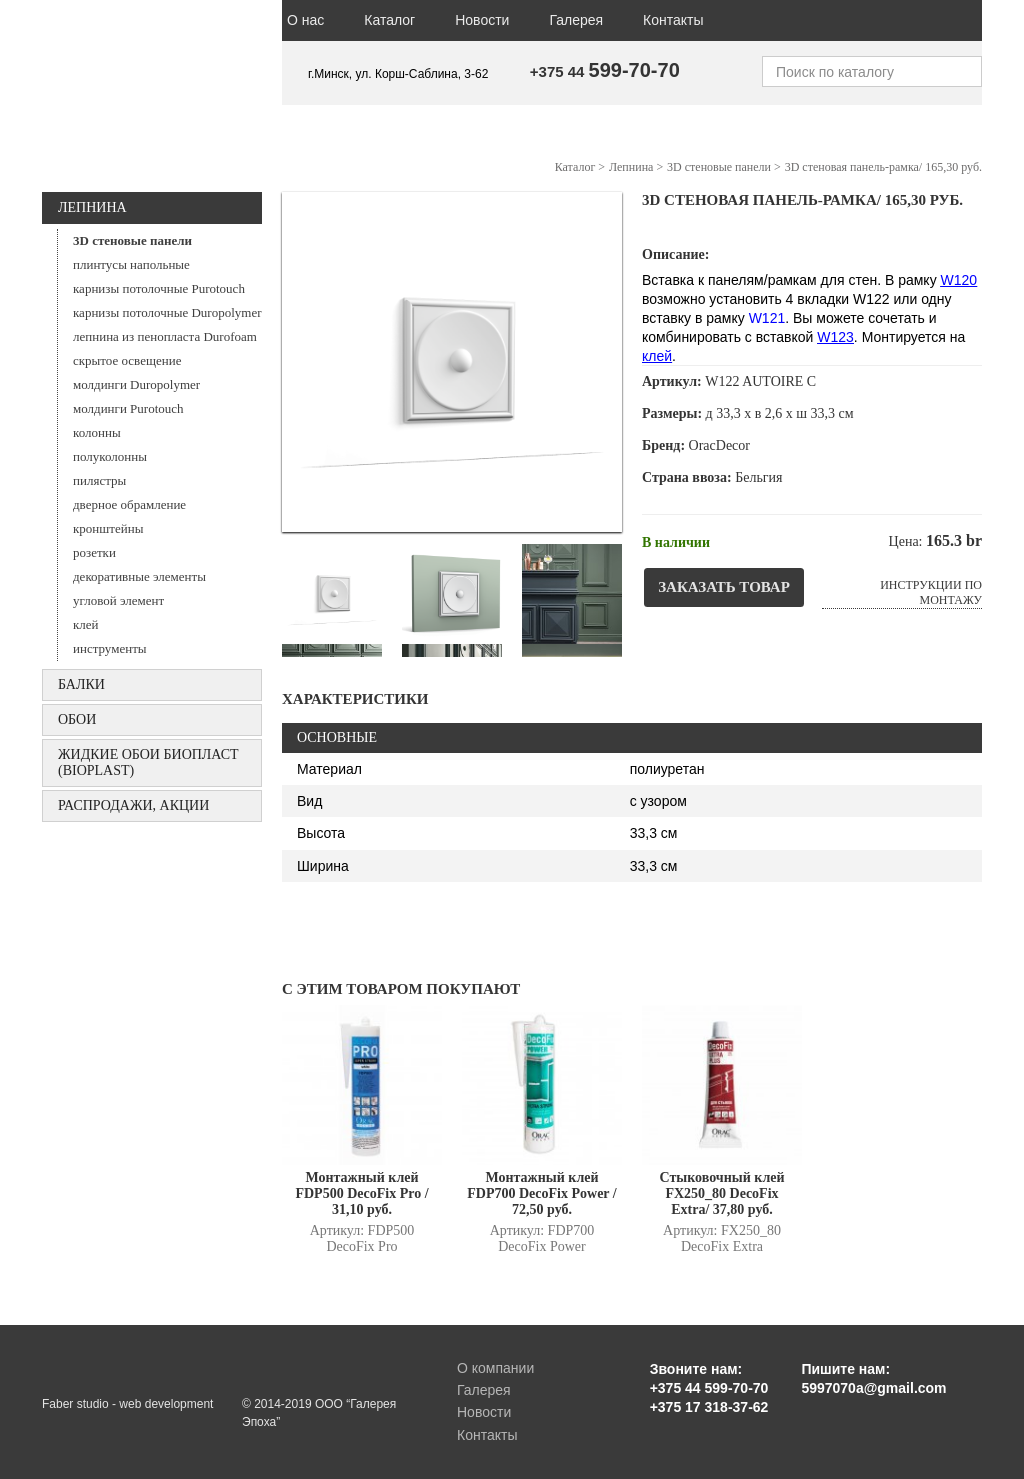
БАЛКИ (81, 684)
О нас (305, 20)
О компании (495, 1368)
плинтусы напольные (131, 264)
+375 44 (605, 71)
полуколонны (110, 456)
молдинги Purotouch (128, 408)
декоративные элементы (139, 576)
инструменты (110, 648)
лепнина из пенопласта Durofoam (165, 336)
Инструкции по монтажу (931, 592)
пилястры (99, 480)
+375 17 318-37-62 (709, 1407)
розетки (94, 552)
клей (86, 624)
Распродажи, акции (133, 805)
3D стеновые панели (132, 240)
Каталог (389, 20)
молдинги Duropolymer (136, 384)
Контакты (673, 20)
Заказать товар (724, 587)
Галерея (576, 20)
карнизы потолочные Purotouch (159, 288)
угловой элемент (118, 600)
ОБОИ (77, 719)
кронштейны (108, 528)
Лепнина (92, 207)
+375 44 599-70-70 (709, 1388)
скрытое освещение (127, 360)
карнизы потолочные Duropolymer (167, 312)
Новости (482, 20)
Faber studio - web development (127, 1404)
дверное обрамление (129, 504)
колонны (97, 432)
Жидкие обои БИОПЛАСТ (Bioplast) (148, 762)
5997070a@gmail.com (873, 1388)
